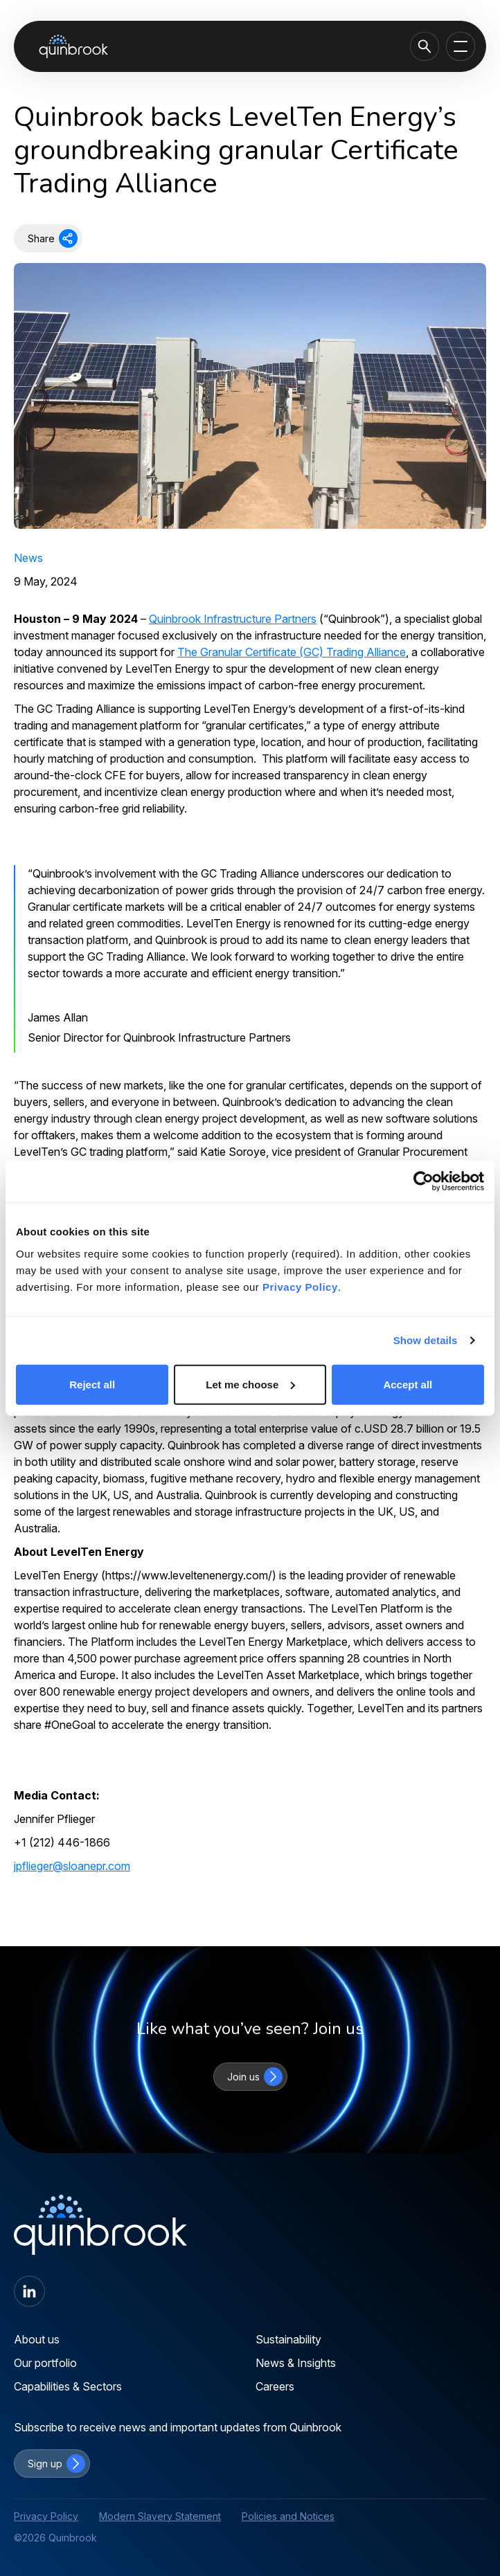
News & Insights (296, 2363)
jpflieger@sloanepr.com (72, 1866)
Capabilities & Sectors (68, 2386)
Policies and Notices (288, 2516)
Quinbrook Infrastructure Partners (232, 619)
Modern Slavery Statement (160, 2516)
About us (37, 2339)
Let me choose (250, 1384)
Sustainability (288, 2339)
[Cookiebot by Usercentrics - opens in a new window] (423, 1181)
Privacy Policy (300, 1286)
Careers (275, 2386)
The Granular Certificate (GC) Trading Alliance (291, 652)
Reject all (92, 1384)
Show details (425, 1340)
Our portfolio (45, 2363)
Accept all (407, 1384)
